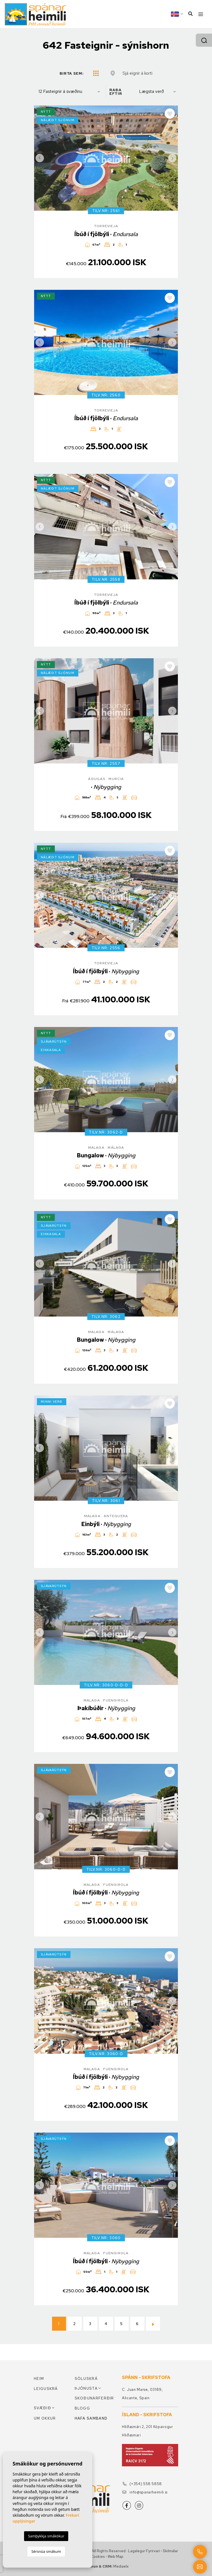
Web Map (115, 2556)
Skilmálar (170, 2551)
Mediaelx (121, 2566)
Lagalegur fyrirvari (144, 2551)
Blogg (82, 2408)
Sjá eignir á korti (137, 73)
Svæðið (42, 2408)
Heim (39, 2378)
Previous (39, 158)
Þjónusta (86, 2388)
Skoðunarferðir (94, 2398)
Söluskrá (86, 2378)
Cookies (98, 2556)
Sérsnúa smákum (46, 2551)
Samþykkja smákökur (46, 2536)
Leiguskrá (46, 2388)
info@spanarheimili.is (145, 2492)
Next (172, 158)
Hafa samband (91, 2418)
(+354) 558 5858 (142, 2483)
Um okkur (45, 2418)
